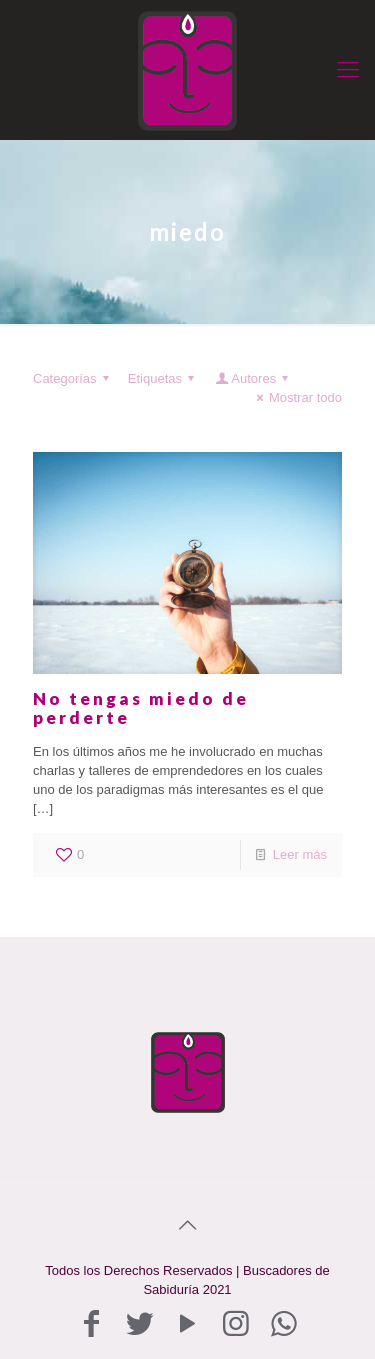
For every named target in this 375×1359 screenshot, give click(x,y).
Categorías (74, 378)
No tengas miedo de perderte (141, 708)
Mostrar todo (296, 397)
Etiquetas (164, 378)
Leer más (300, 854)
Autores (253, 378)
